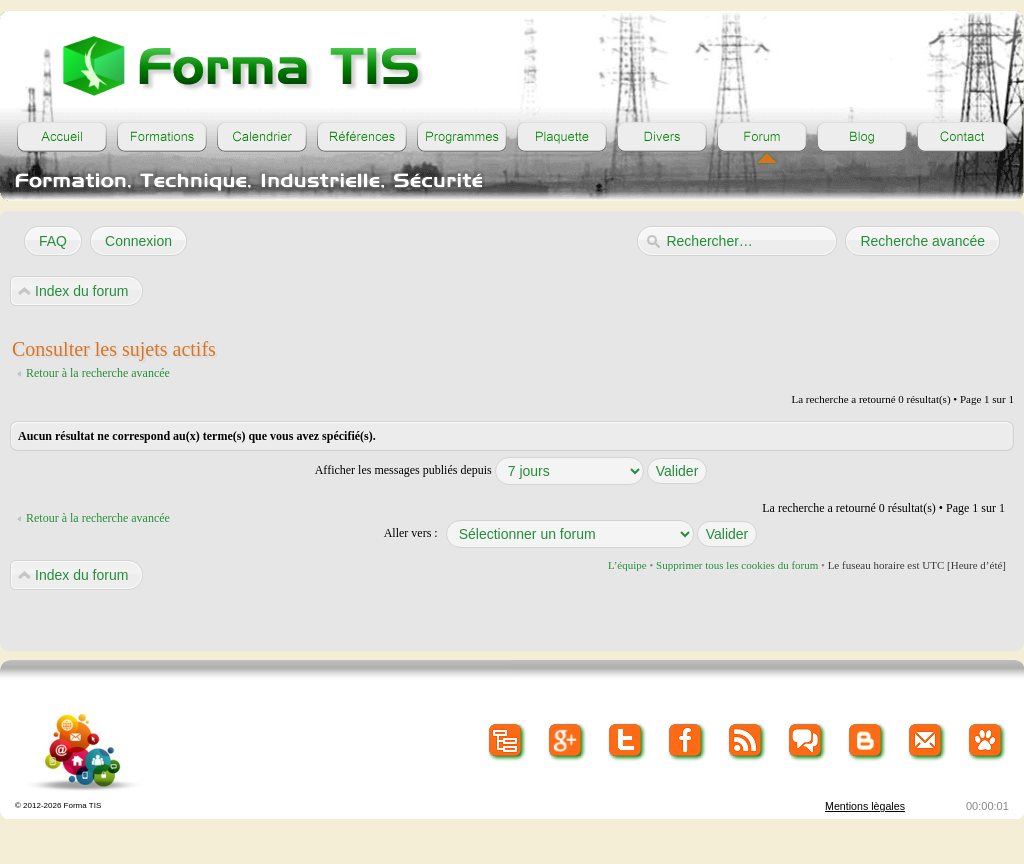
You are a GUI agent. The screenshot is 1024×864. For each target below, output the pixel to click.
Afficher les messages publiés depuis (511, 470)
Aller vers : (411, 533)
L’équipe (627, 565)
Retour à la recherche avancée (98, 373)
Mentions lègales (865, 806)
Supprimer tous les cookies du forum (737, 565)
